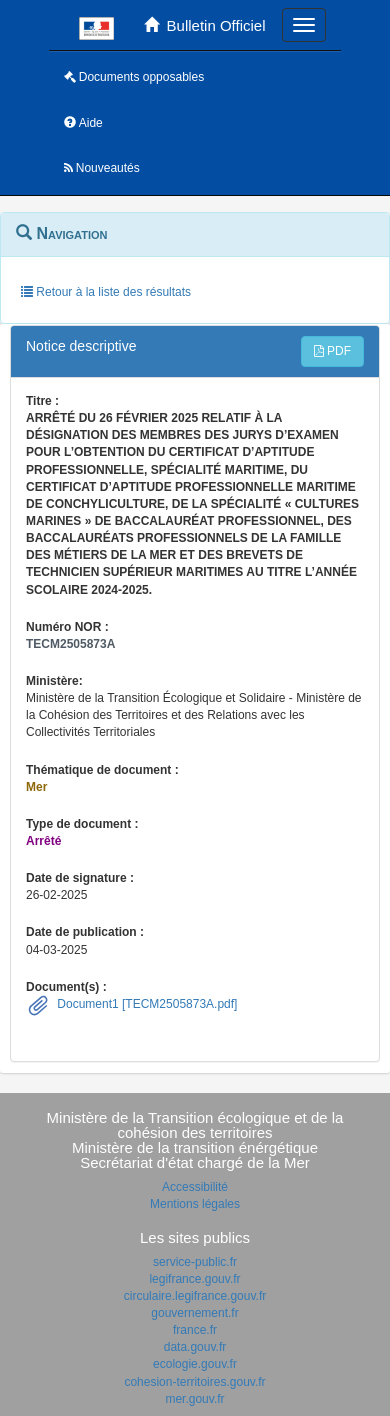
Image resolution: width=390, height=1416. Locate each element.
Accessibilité (195, 1187)
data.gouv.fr (195, 1347)
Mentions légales (195, 1204)
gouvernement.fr (194, 1313)
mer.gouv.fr (194, 1399)
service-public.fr (195, 1262)
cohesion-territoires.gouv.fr (194, 1382)
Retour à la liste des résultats (106, 292)
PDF (332, 351)
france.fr (195, 1330)
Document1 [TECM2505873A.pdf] (145, 1004)
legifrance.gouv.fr (194, 1279)
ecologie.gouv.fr (195, 1364)
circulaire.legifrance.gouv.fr (195, 1296)
